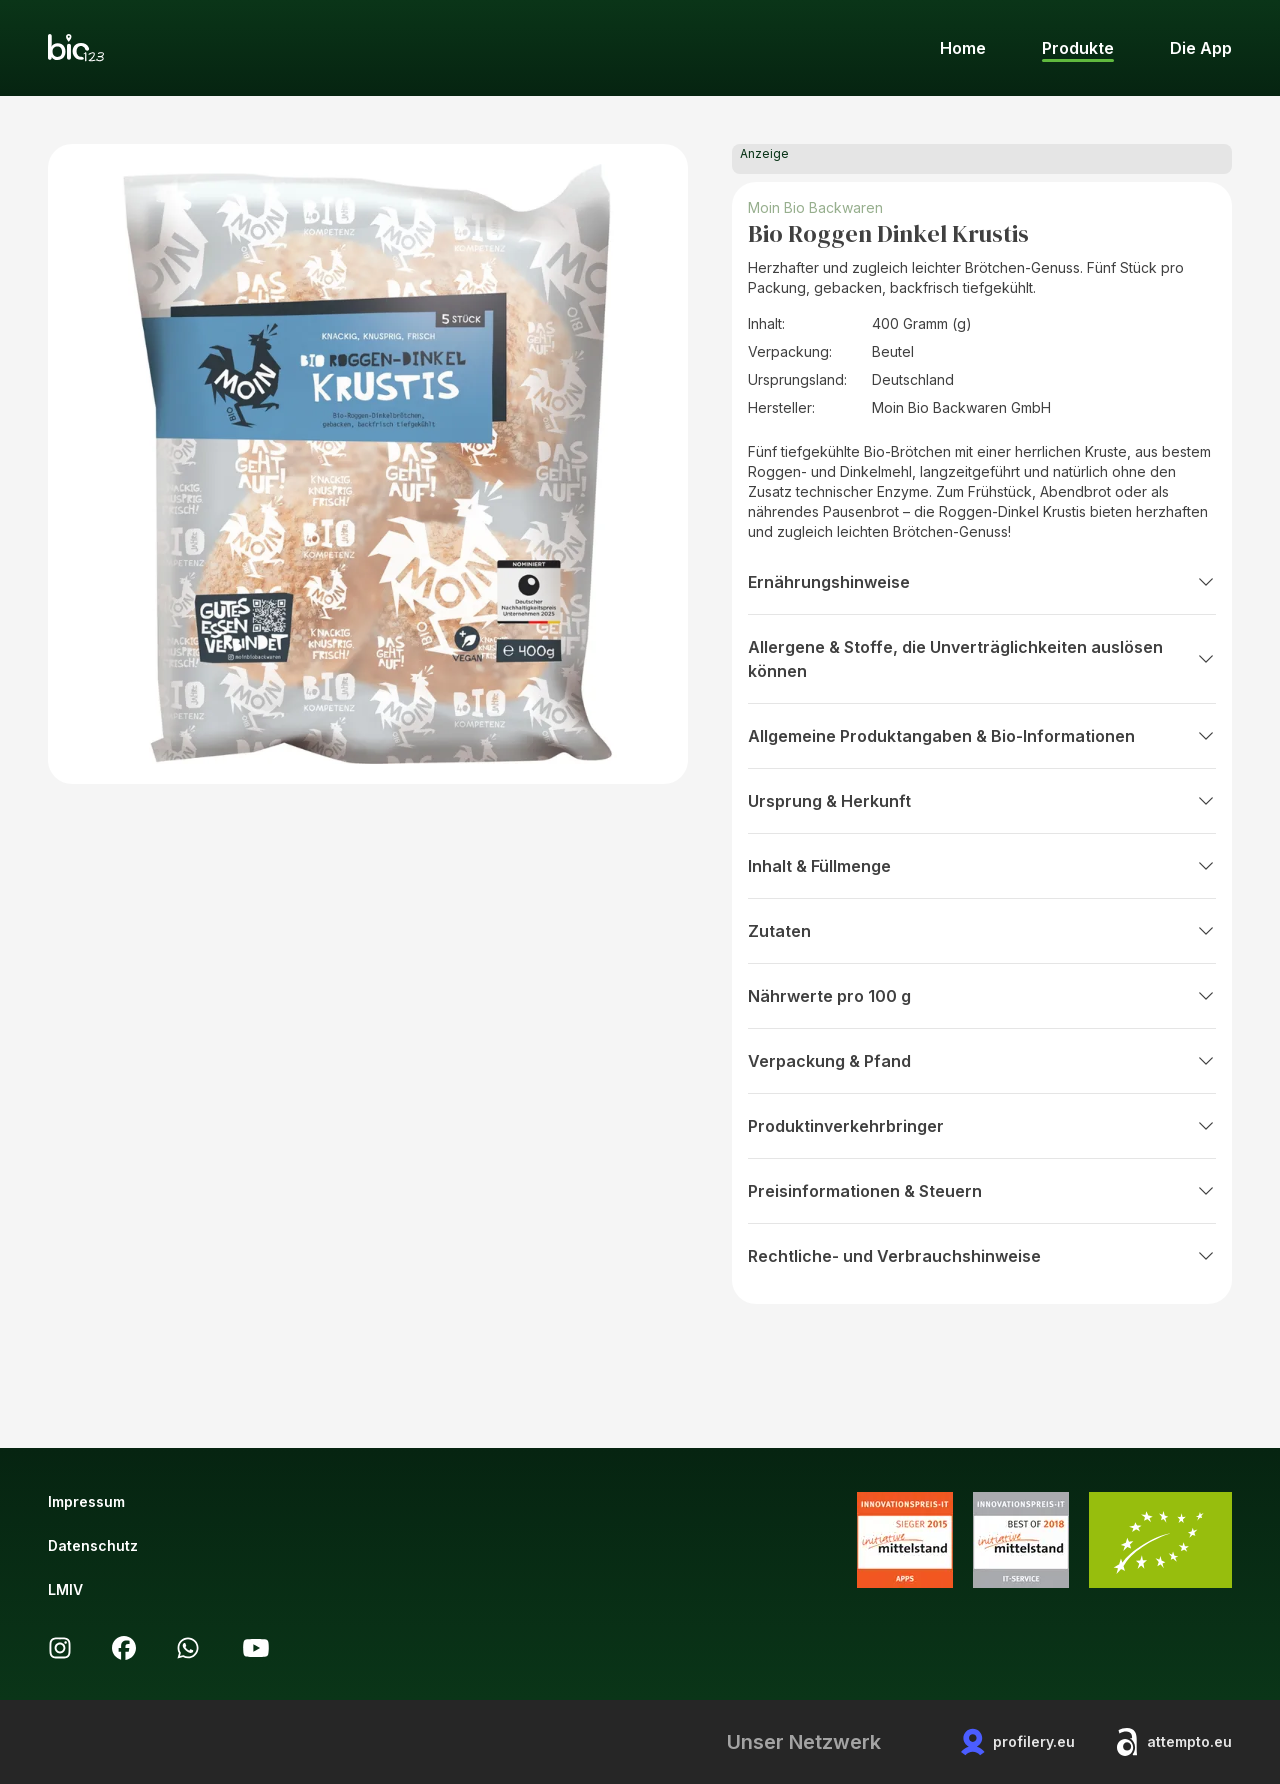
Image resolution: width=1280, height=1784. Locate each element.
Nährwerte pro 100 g (982, 996)
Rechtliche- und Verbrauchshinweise (982, 1256)
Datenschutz (93, 1545)
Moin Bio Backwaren (815, 207)
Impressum (86, 1501)
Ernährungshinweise (982, 582)
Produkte (1078, 48)
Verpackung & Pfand (982, 1061)
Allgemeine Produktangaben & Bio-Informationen (982, 736)
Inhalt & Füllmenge (982, 866)
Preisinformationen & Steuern (982, 1191)
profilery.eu (1018, 1742)
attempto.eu (1173, 1742)
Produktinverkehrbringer (982, 1126)
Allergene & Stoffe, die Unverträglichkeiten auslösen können (982, 659)
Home (963, 48)
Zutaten (982, 931)
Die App (1201, 48)
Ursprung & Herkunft (982, 801)
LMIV (65, 1589)
